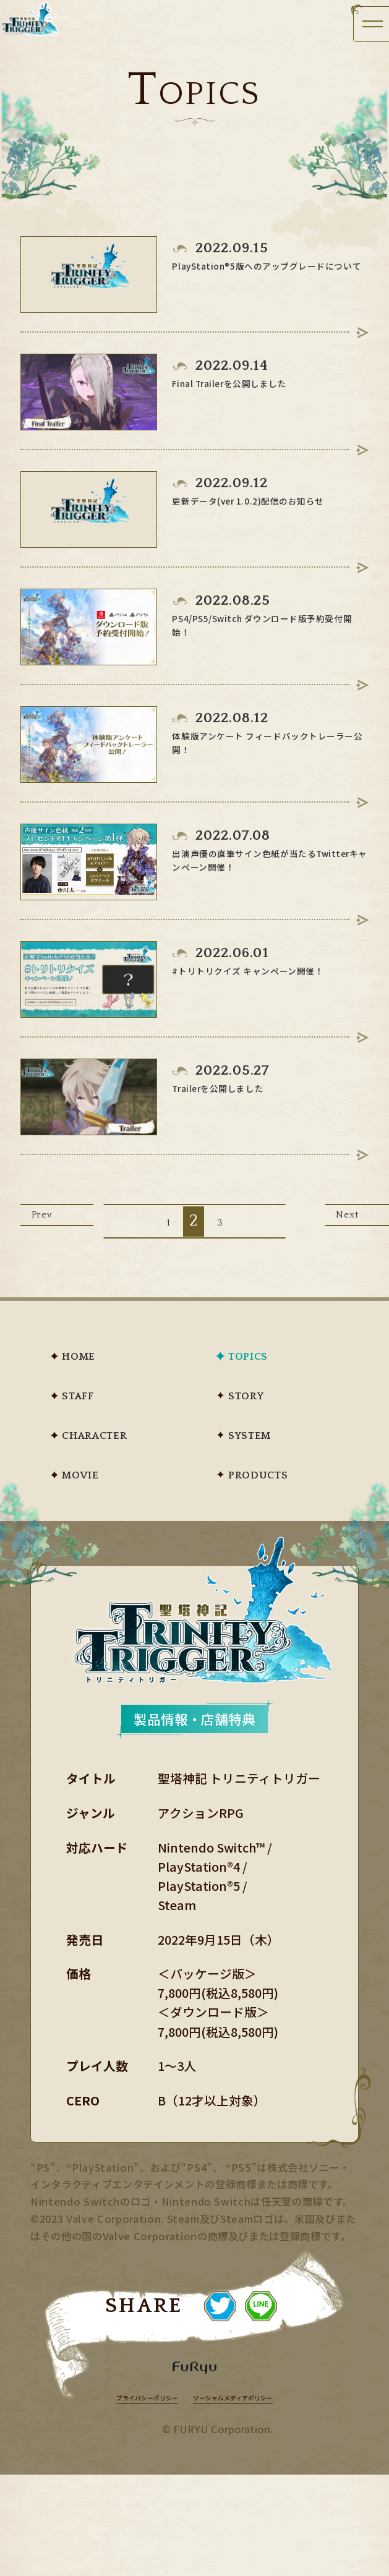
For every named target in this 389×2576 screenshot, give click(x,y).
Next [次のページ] (332, 1239)
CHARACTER (125, 1471)
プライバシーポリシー (123, 2497)
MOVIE (101, 1518)
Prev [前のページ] (57, 1239)
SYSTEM (272, 1471)
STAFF (96, 1425)
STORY (266, 1425)
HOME (97, 1378)
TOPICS (269, 1378)
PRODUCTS (285, 1518)
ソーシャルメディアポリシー (251, 2497)
